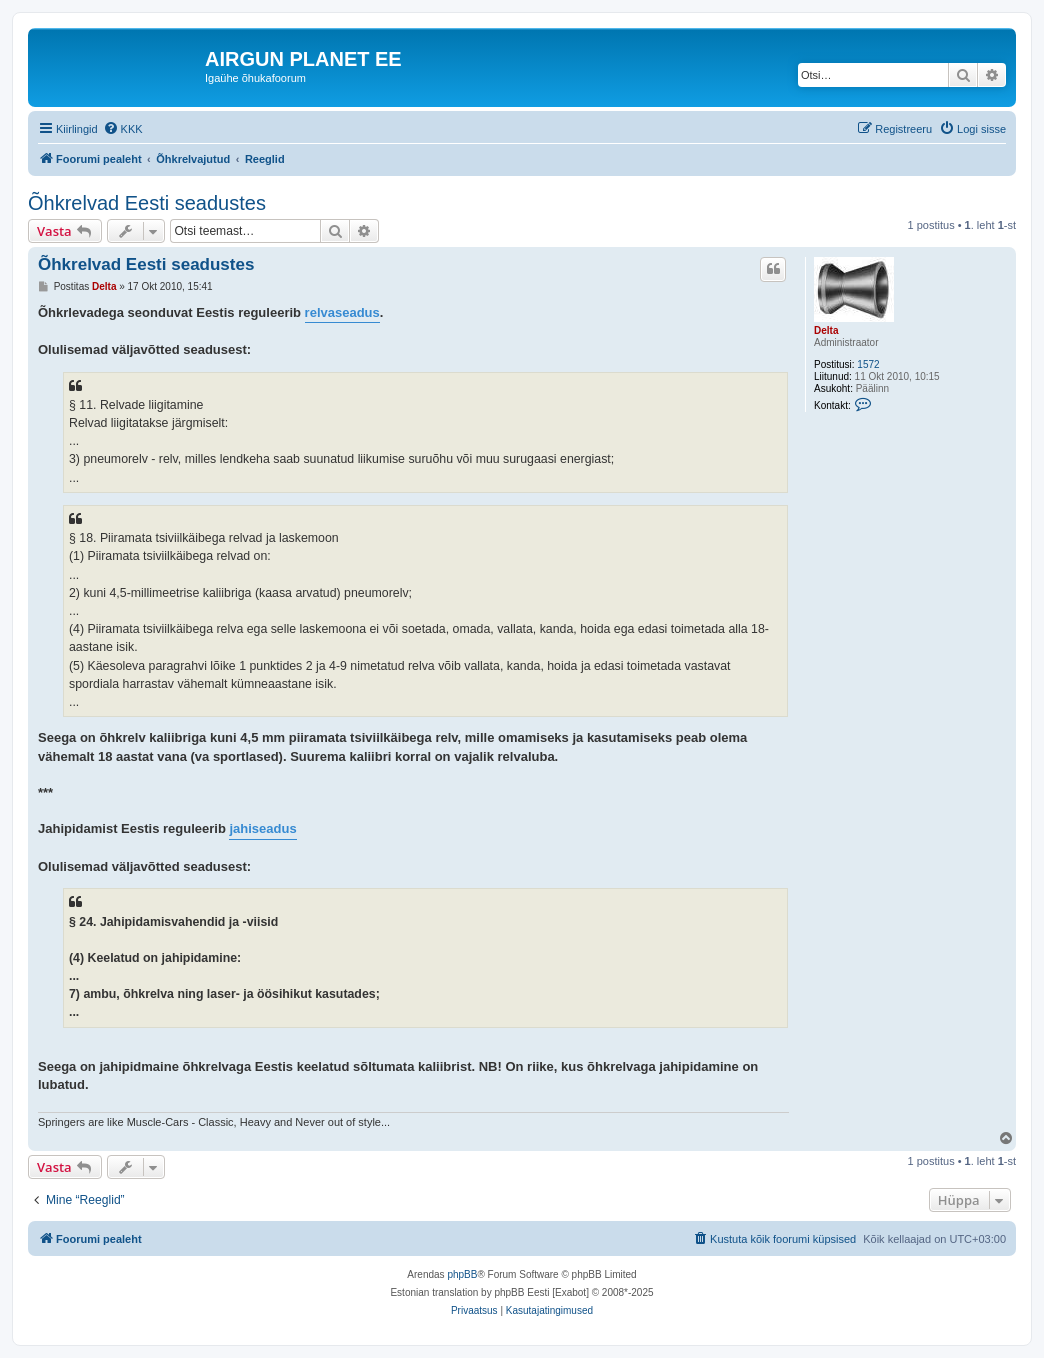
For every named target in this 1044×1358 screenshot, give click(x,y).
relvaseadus (342, 312)
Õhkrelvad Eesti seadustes (147, 203)
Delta (826, 330)
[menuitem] (123, 129)
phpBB (462, 1274)
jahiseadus (262, 828)
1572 (868, 364)
